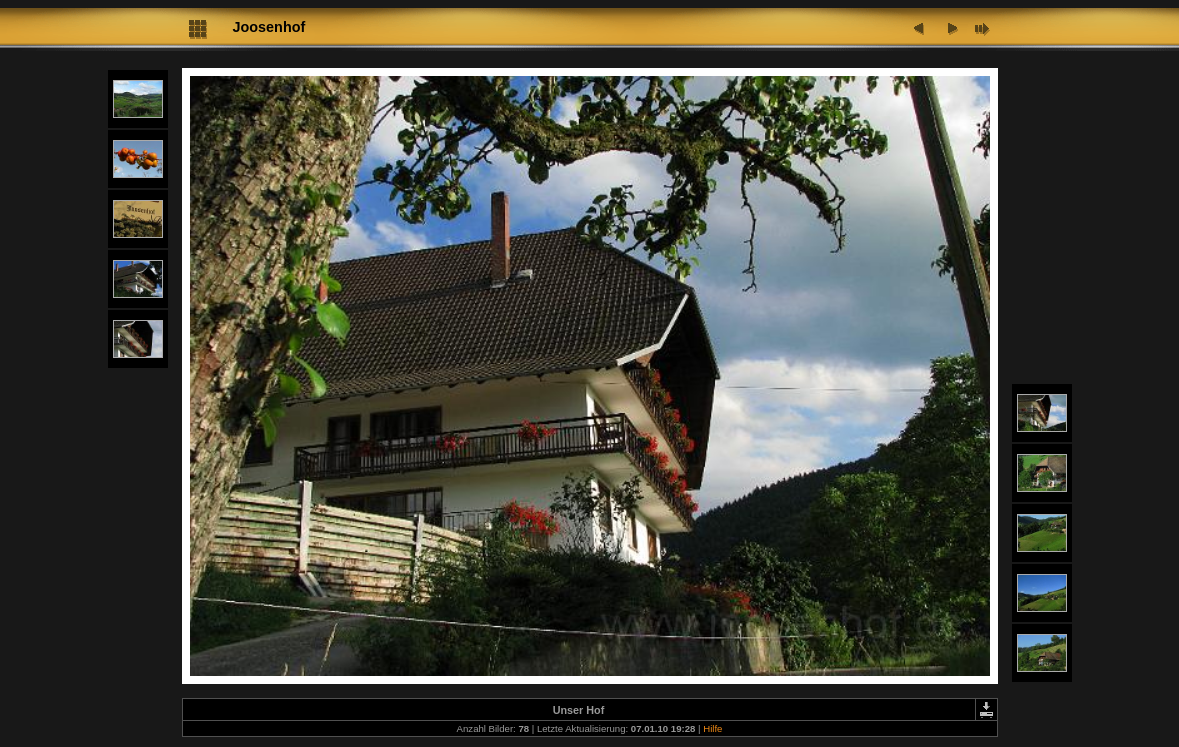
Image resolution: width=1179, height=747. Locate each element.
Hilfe (712, 728)
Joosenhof (269, 27)
